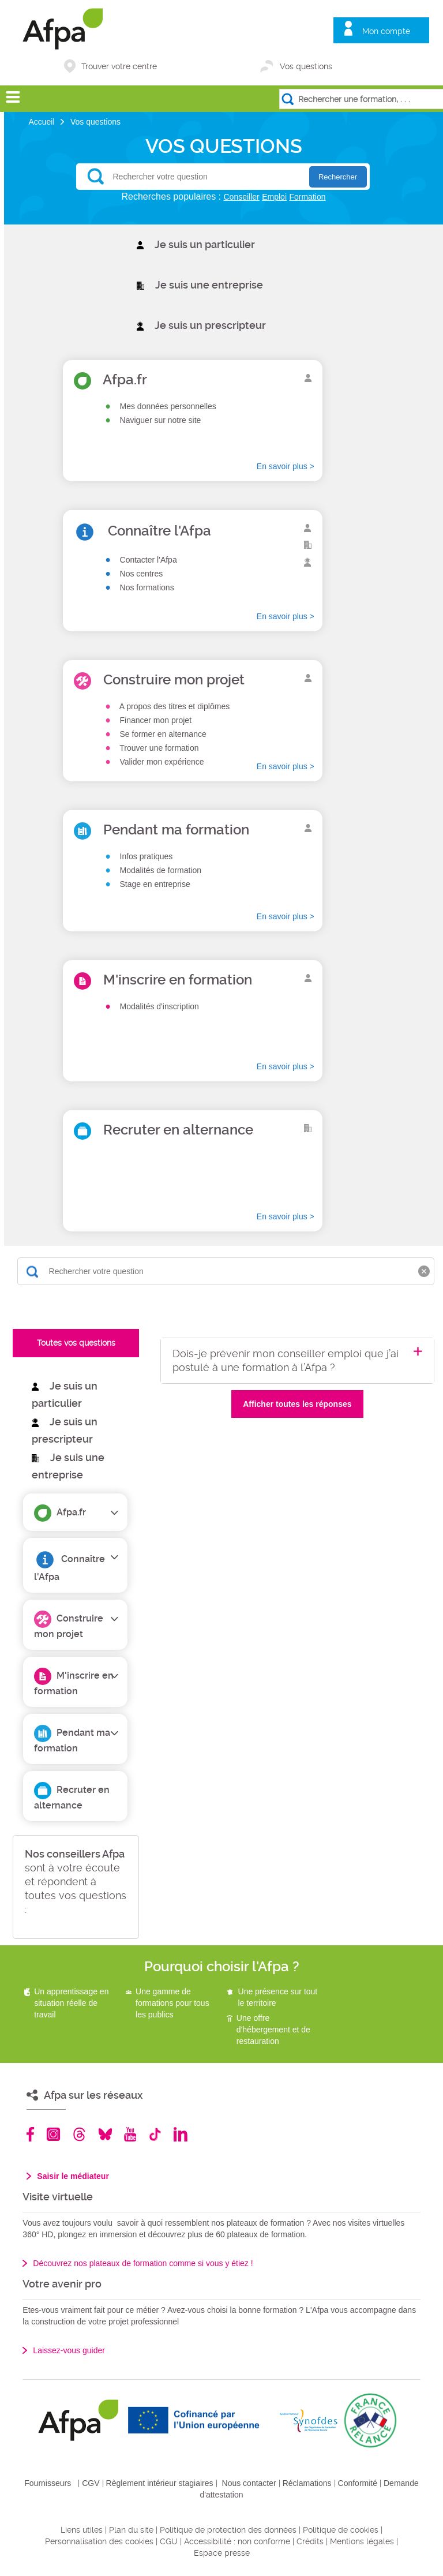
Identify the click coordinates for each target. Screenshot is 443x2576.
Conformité (357, 2483)
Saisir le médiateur (73, 2176)
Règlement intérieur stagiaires (159, 2483)
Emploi (274, 196)
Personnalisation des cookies (99, 2541)
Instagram (53, 2134)
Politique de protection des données (228, 2529)
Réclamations (307, 2483)
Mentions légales (362, 2541)
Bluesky (105, 2134)
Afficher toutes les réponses (297, 1404)
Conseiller (242, 196)
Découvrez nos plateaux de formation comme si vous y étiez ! (143, 2263)
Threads (79, 2134)
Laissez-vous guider (69, 2350)
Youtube (130, 2134)
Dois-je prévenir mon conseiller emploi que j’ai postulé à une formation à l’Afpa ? (285, 1360)
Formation (307, 196)
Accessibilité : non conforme (237, 2541)
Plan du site (131, 2529)
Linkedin (180, 2134)
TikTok (155, 2134)
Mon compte (386, 31)
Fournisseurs (47, 2483)
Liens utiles (82, 2529)
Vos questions (306, 66)
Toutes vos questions (76, 1342)
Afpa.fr (71, 1512)
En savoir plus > (285, 466)
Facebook (31, 2134)
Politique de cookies (340, 2529)
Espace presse (222, 2553)
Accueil (42, 121)
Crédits (310, 2541)
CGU (169, 2541)
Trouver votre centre (119, 66)
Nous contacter (249, 2483)
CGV (90, 2483)
